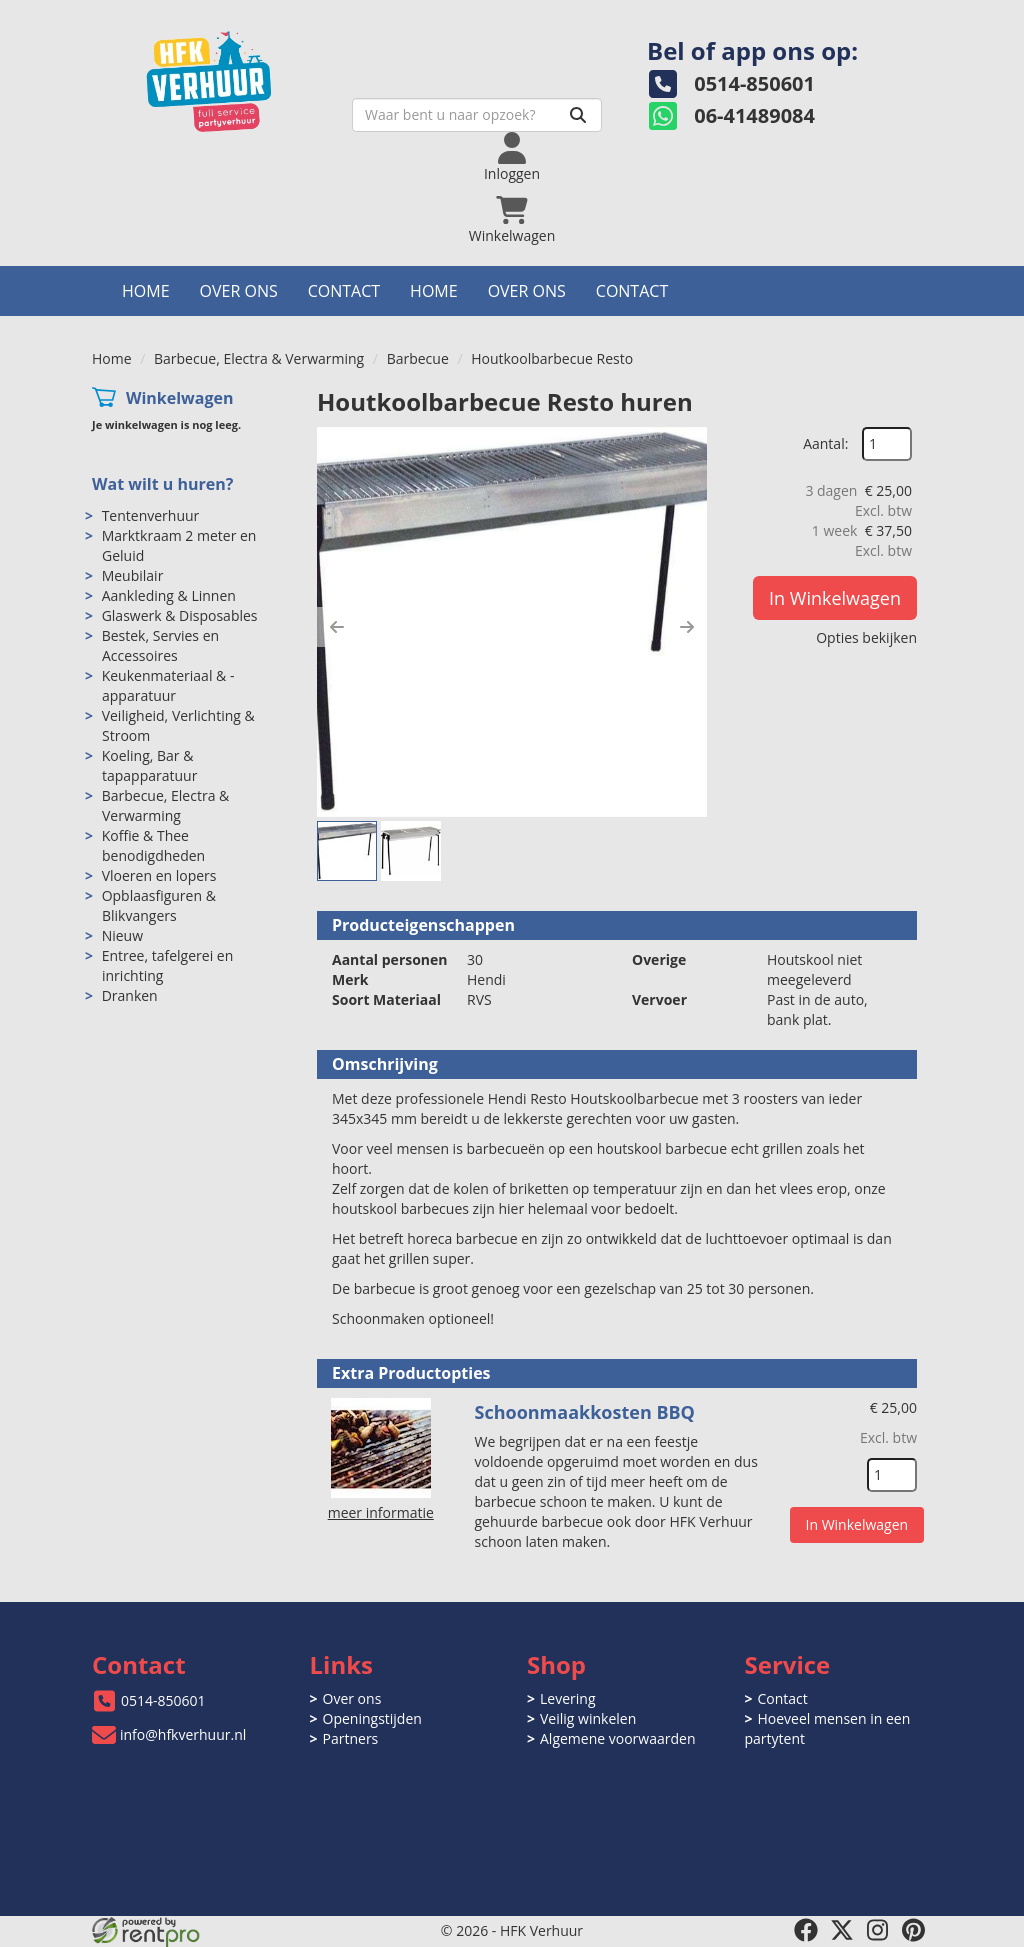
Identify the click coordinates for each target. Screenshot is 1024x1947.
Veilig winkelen (588, 1718)
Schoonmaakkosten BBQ (585, 1412)
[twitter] (842, 1930)
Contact (344, 291)
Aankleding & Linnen (169, 595)
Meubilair (133, 575)
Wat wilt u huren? (162, 484)
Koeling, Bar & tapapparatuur (150, 765)
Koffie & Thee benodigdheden (154, 845)
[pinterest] (914, 1930)
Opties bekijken (866, 637)
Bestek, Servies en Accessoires (160, 645)
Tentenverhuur (151, 515)
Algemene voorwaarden (617, 1738)
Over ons (239, 291)
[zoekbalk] (477, 115)
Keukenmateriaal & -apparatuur (168, 685)
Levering (567, 1698)
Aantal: (825, 443)
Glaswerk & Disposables (180, 615)
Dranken (130, 995)
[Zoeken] (578, 115)
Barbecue (418, 358)
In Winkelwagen (835, 598)
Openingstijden (372, 1718)
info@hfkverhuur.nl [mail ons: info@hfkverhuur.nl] (183, 1734)
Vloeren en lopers (159, 875)
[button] (337, 627)
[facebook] (806, 1930)
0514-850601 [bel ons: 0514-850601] (163, 1700)
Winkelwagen (180, 398)
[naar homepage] (232, 76)
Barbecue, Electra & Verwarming (259, 358)
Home (146, 291)
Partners (351, 1738)
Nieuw (122, 935)
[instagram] (878, 1930)
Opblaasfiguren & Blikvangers (159, 905)
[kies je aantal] (892, 1475)
